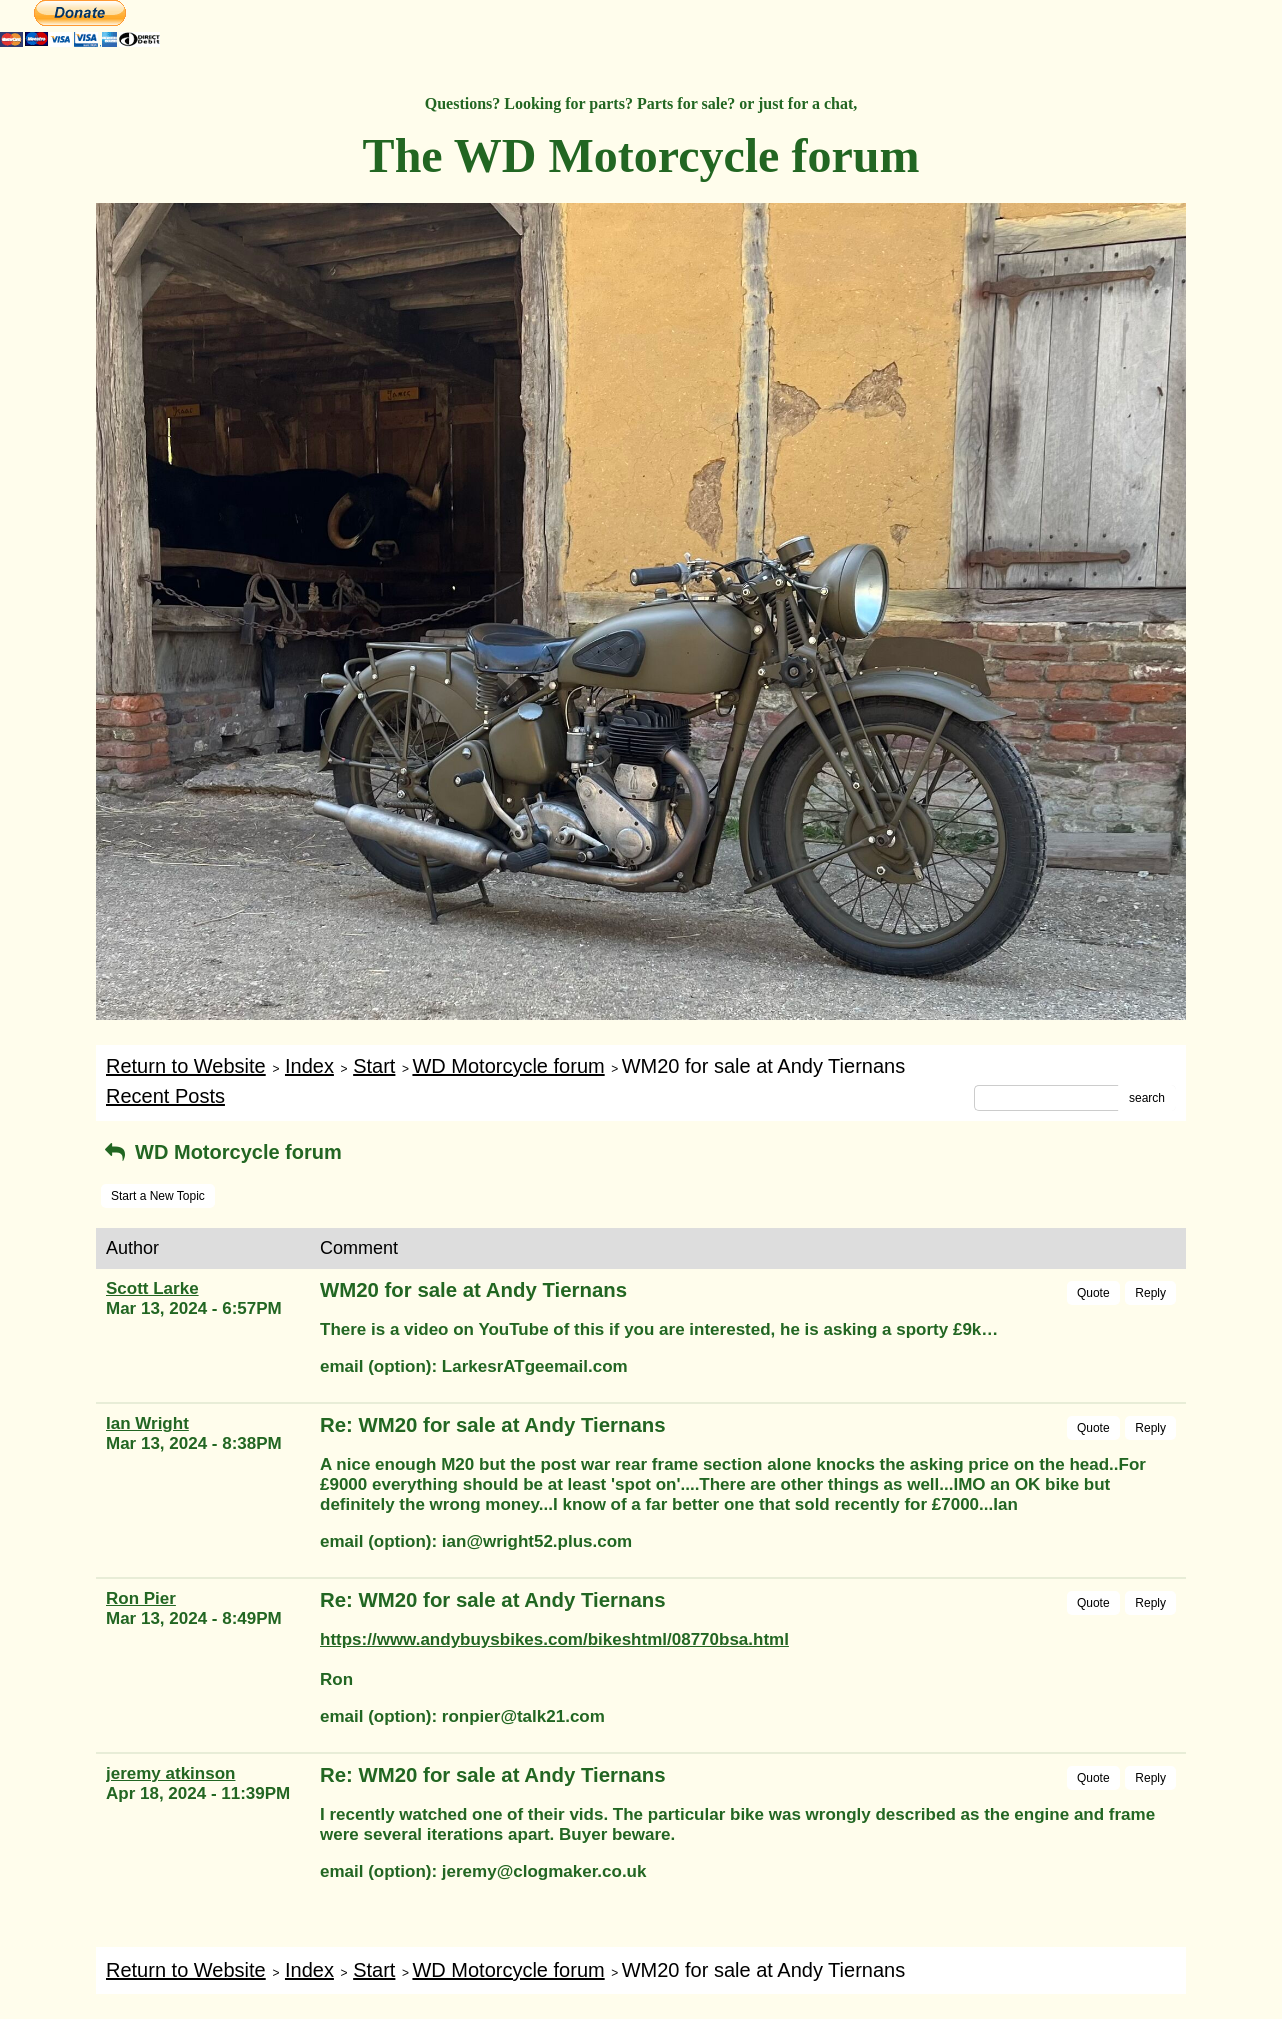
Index (309, 1066)
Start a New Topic (158, 1196)
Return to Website (186, 1066)
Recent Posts (165, 1096)
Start (374, 1066)
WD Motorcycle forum (508, 1066)
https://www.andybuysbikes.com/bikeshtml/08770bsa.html (554, 1639)
